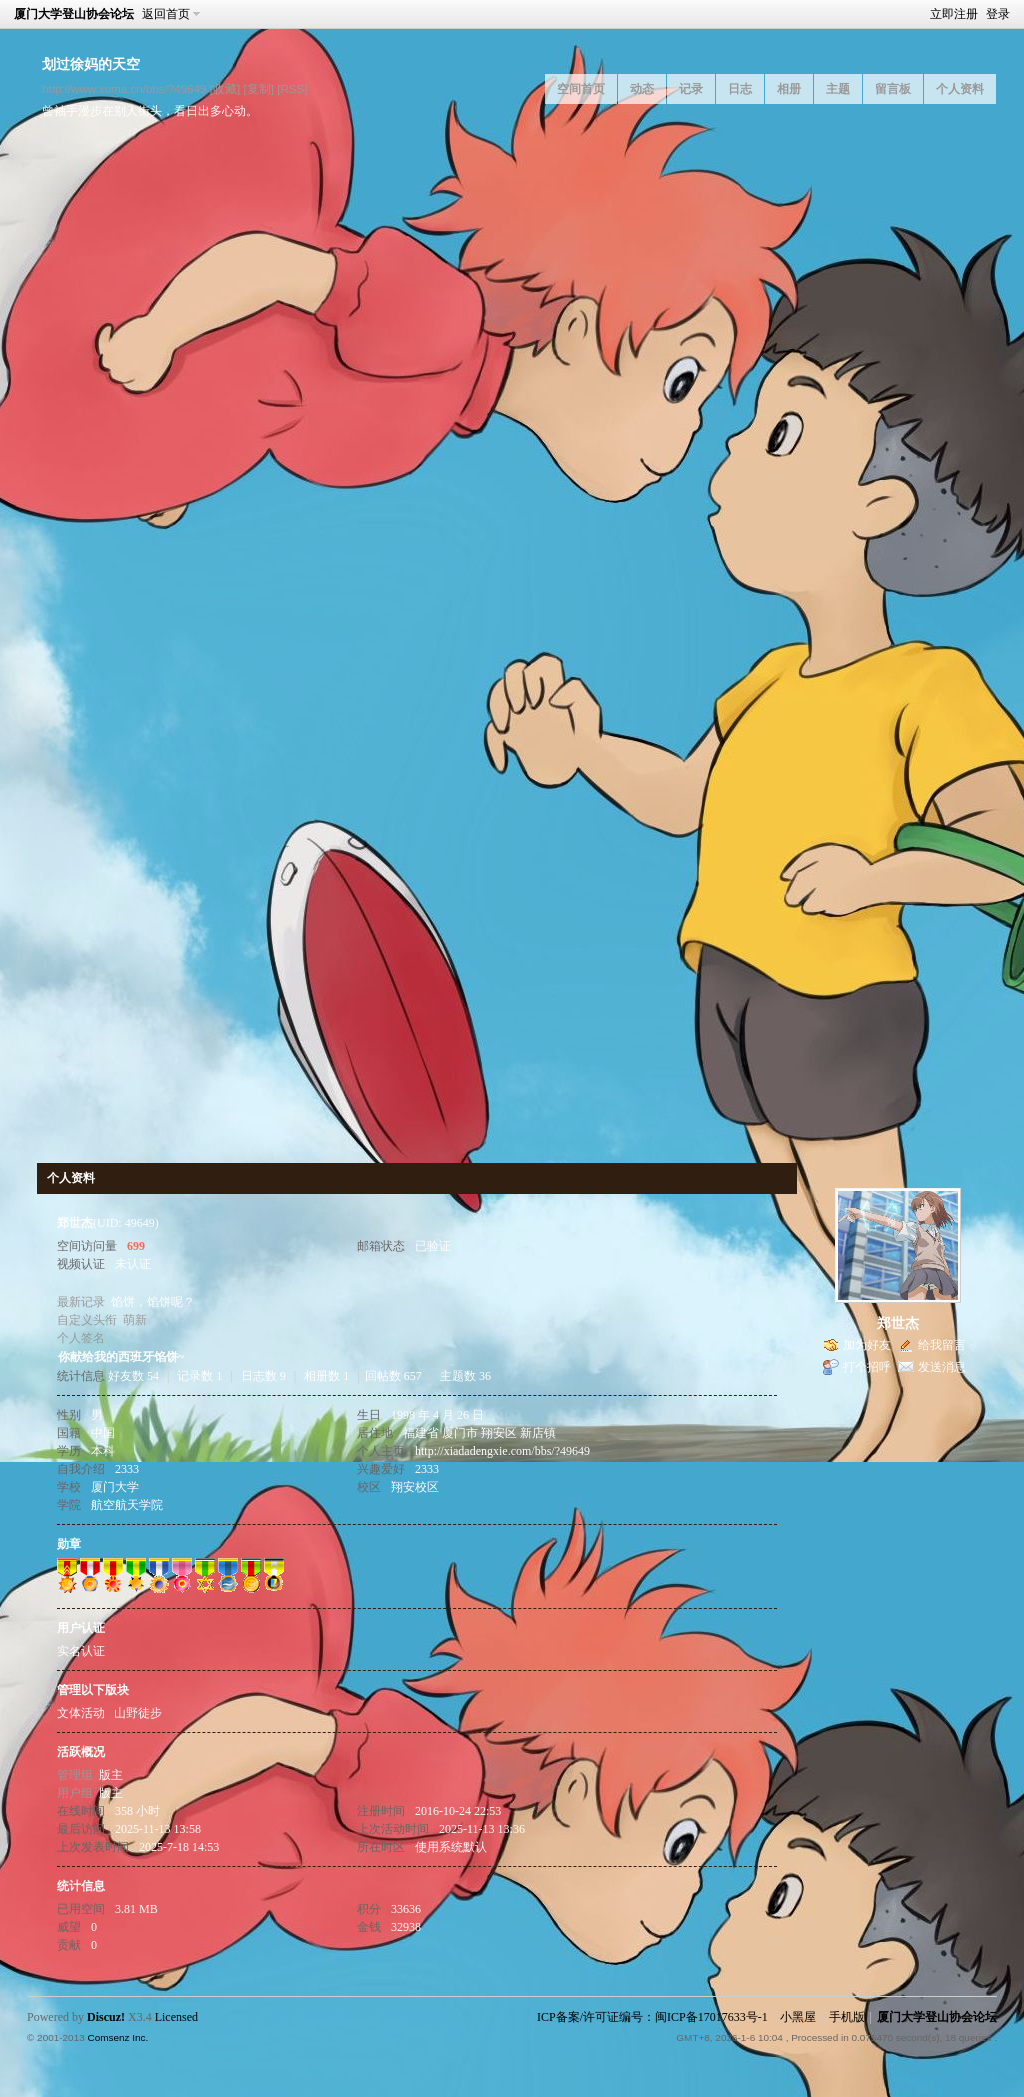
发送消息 (942, 1367)
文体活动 (81, 1713)
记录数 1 (199, 1376)
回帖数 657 (393, 1376)
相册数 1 (326, 1376)
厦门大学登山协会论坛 (74, 14)
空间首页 (581, 89)
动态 (642, 89)
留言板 (893, 89)
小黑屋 (798, 2017)
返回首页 (166, 14)
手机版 (847, 2017)
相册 (789, 89)
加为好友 (867, 1345)
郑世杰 (898, 1323)
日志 (740, 89)
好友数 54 (133, 1376)
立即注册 (954, 14)
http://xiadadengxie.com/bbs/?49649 (502, 1451)
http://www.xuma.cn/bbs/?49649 (124, 88)
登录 (998, 14)
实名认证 (81, 1651)
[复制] (258, 88)
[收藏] (225, 88)
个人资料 (960, 89)
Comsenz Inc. (117, 2037)
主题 (838, 89)
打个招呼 (867, 1367)
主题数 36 (465, 1376)
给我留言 (942, 1345)
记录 (691, 89)
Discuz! (106, 2017)
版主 (111, 1775)
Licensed (176, 2017)
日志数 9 (263, 1376)
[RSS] (292, 88)
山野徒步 (138, 1713)
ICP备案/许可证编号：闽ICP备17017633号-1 (652, 2017)
